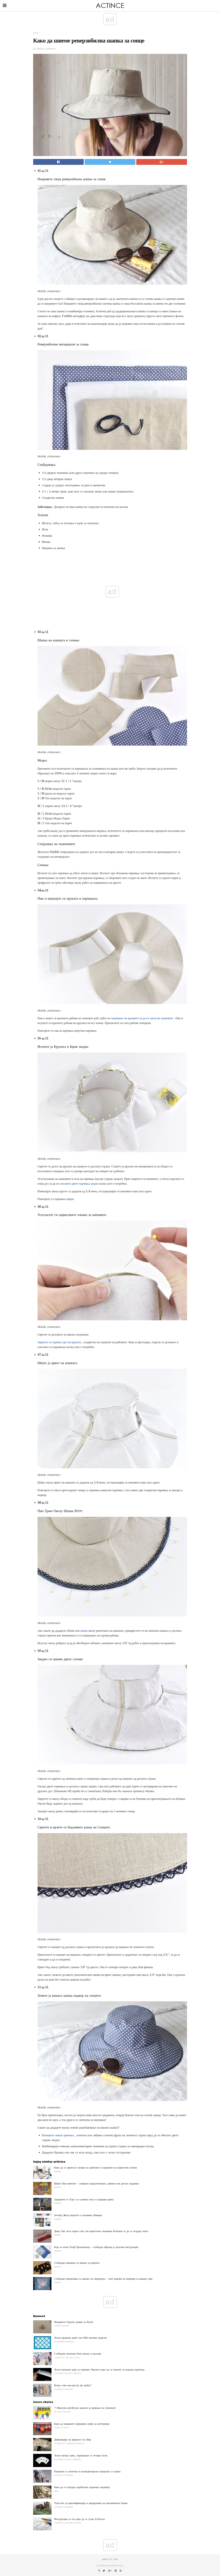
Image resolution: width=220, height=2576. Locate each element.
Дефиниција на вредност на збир (72, 2439)
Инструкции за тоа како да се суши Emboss (79, 2519)
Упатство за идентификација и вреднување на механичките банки (90, 2503)
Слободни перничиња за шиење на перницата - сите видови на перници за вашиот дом (103, 2278)
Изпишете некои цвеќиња (58, 2135)
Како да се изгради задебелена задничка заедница (82, 2487)
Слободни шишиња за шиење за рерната (76, 2262)
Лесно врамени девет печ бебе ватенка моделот (80, 2337)
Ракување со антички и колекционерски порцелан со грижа (87, 2471)
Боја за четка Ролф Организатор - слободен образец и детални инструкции (96, 2247)
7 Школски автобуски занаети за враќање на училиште (85, 2407)
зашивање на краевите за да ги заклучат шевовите (142, 1018)
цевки (84, 1630)
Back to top (110, 2559)
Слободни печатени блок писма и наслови (77, 2353)
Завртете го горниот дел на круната (59, 1342)
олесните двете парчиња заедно (79, 1183)
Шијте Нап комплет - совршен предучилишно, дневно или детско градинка (96, 2183)
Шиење (36, 33)
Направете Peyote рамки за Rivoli (73, 2322)
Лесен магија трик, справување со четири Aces (81, 2455)
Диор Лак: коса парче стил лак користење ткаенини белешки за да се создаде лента (101, 2231)
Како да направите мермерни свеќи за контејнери (81, 2423)
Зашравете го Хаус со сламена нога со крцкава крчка (84, 2199)
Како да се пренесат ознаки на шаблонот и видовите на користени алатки (95, 2167)
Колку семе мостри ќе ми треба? (72, 2385)
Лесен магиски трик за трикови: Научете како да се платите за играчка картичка (99, 2369)
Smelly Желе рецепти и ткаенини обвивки (78, 2215)
